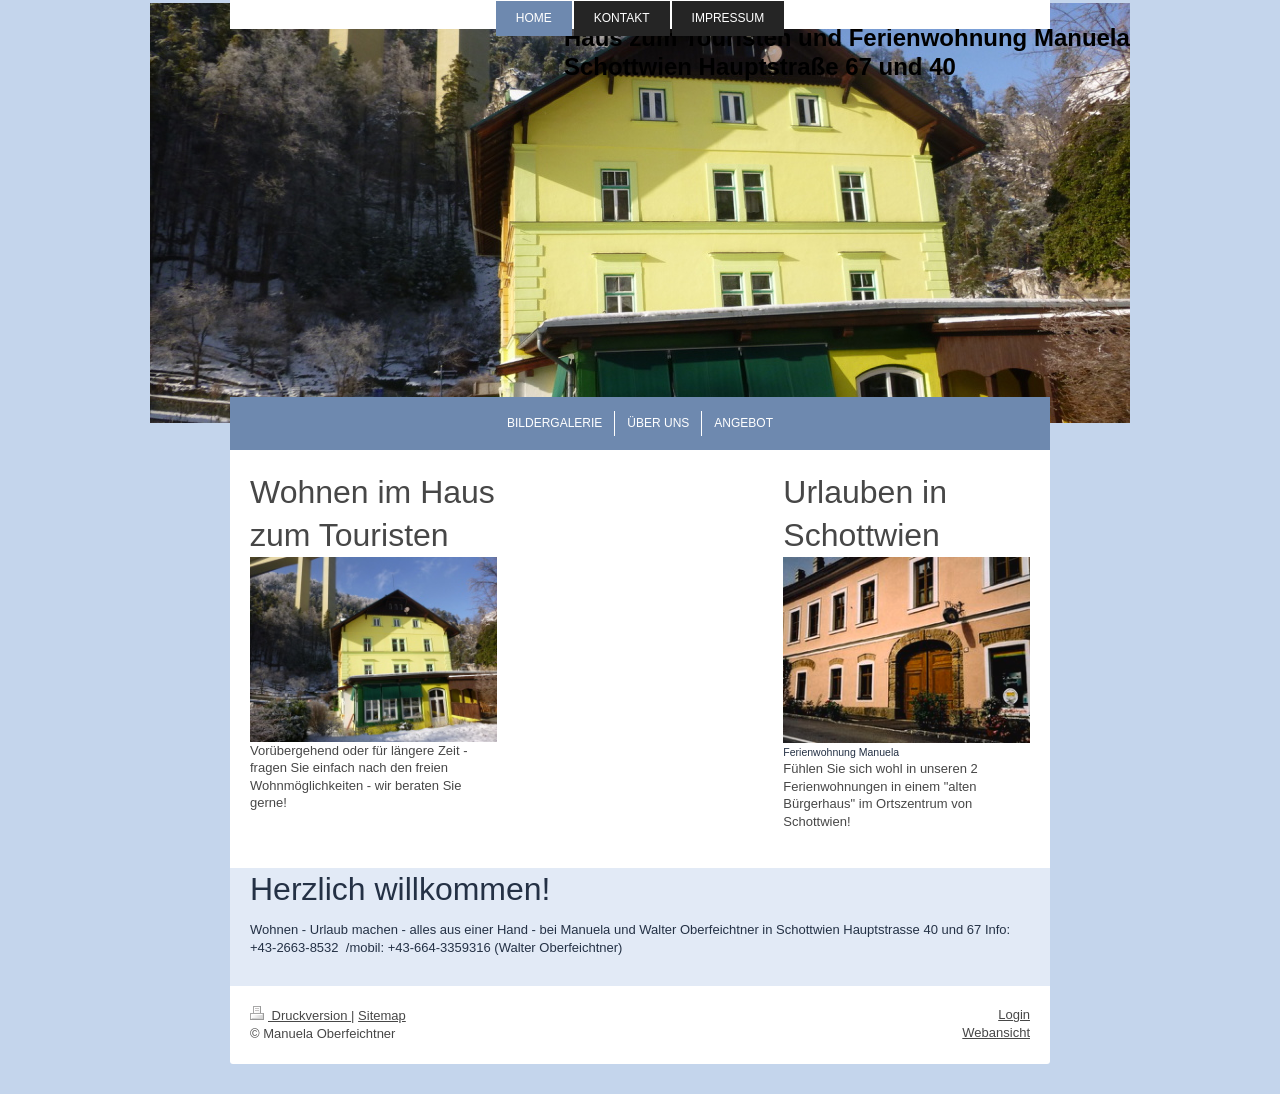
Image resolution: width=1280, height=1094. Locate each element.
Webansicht (996, 1032)
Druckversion (300, 1015)
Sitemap (382, 1015)
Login (1014, 1014)
